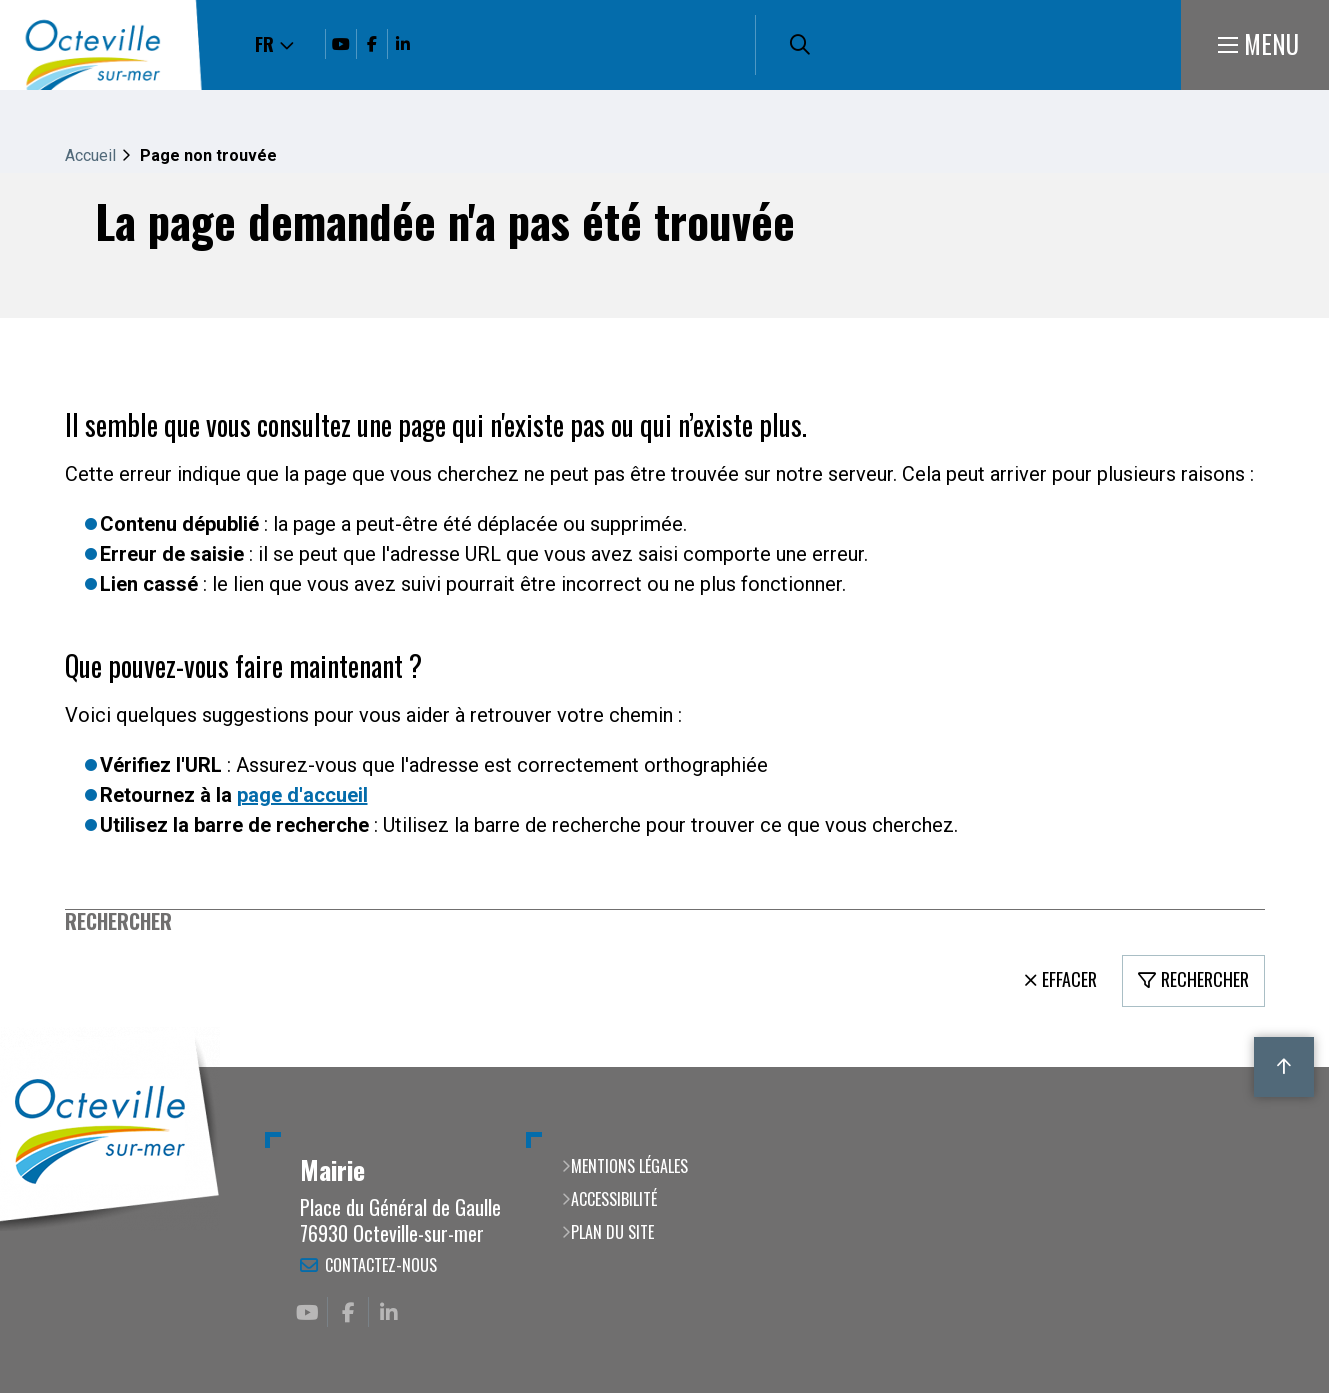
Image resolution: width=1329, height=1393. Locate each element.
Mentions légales (629, 1166)
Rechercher (118, 921)
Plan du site (612, 1232)
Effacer (1069, 979)
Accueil (90, 155)
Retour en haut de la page (1284, 1067)
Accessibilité (614, 1199)
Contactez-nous (381, 1265)
